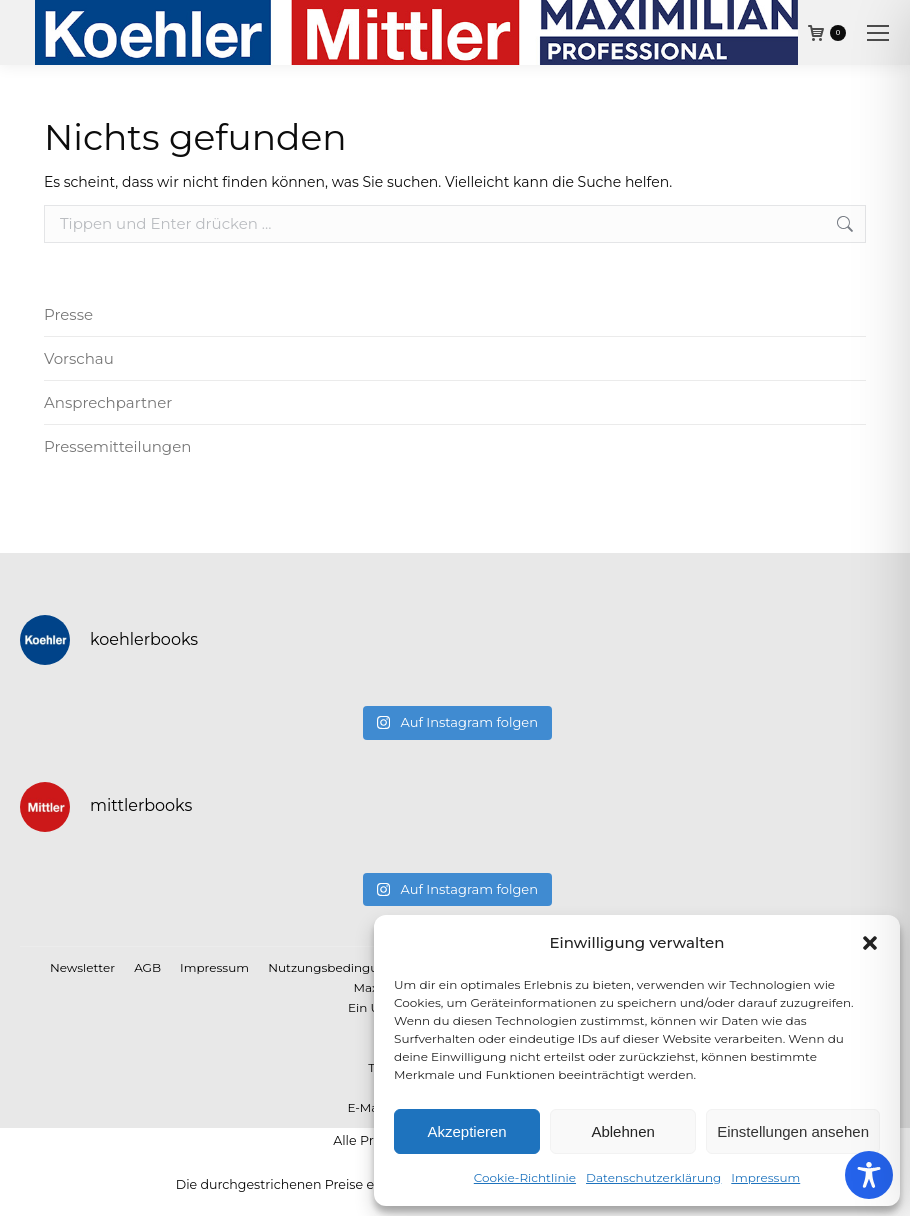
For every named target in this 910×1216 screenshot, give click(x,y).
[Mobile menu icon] (878, 33)
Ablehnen (622, 1131)
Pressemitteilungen (117, 446)
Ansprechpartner (108, 402)
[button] (870, 943)
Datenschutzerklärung (653, 1177)
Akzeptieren (466, 1131)
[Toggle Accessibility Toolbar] (869, 1175)
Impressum (765, 1177)
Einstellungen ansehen (793, 1131)
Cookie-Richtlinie (525, 1177)
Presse (68, 314)
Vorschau (79, 358)
